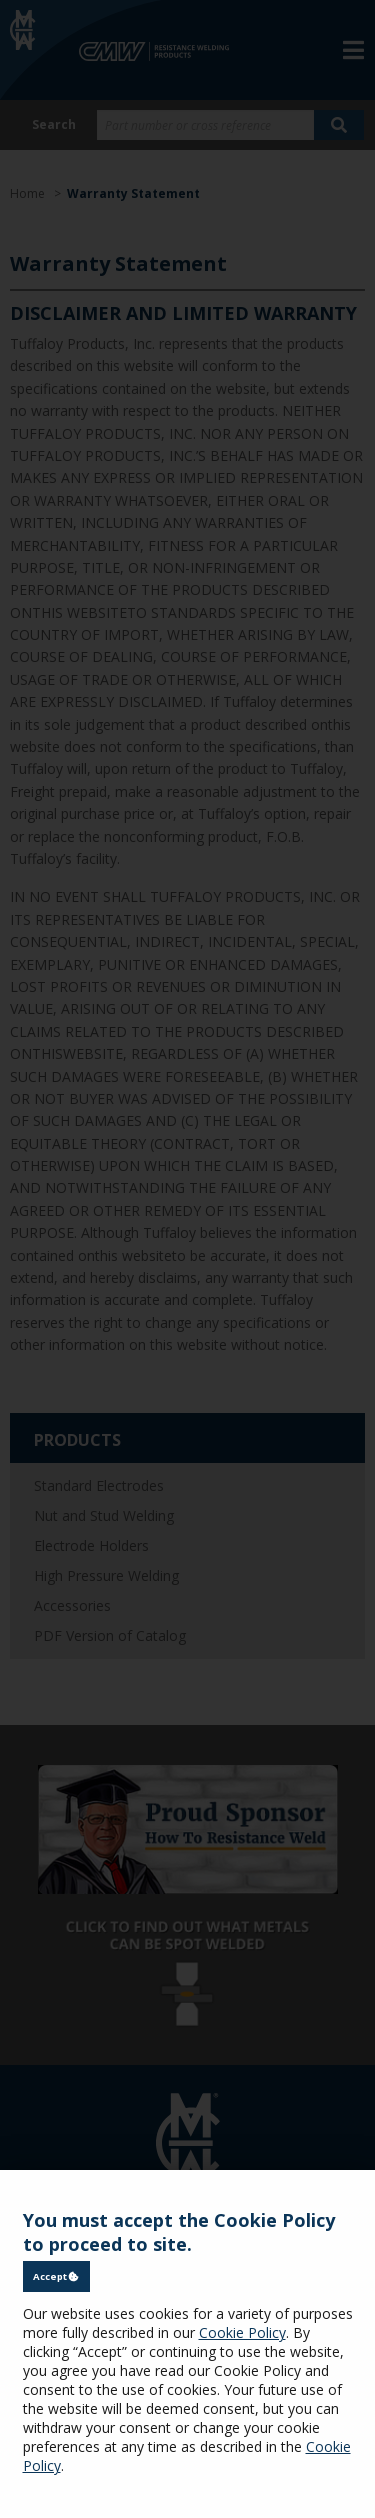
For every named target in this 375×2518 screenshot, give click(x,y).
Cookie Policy (242, 2332)
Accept (56, 2276)
